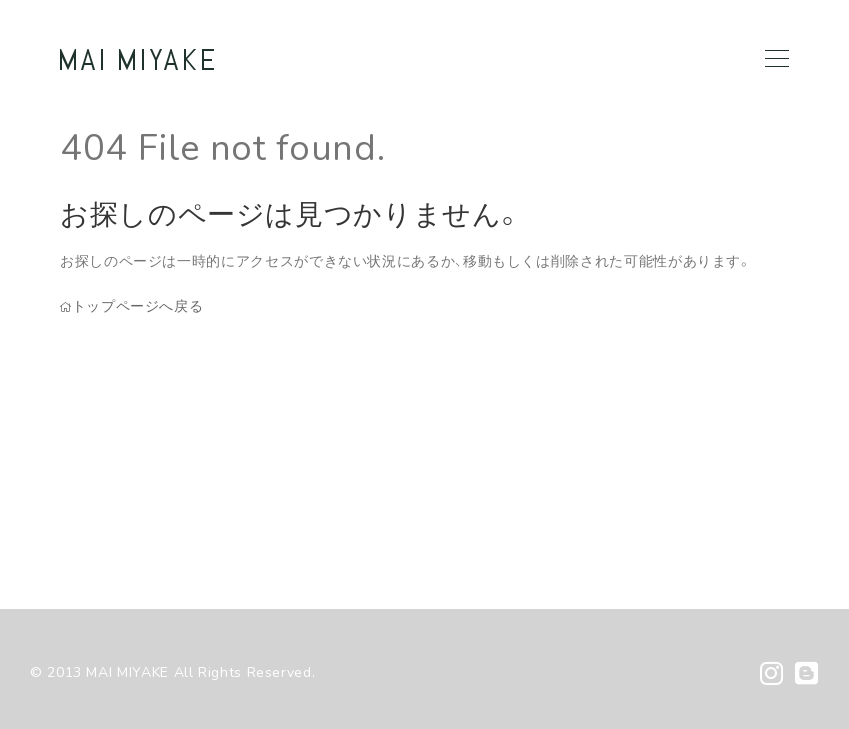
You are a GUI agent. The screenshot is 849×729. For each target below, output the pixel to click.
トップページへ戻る (131, 306)
